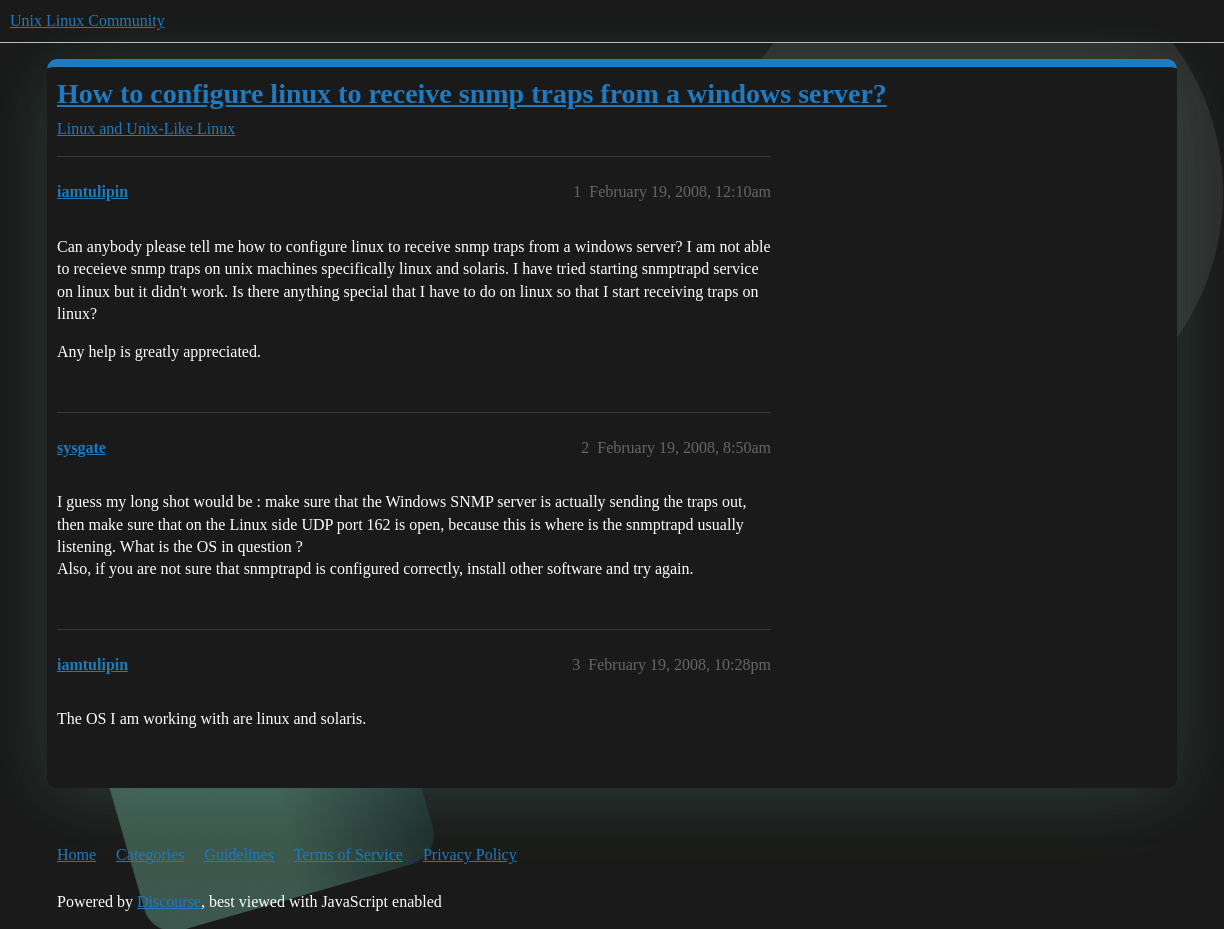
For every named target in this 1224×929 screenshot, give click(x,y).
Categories (150, 854)
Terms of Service (348, 854)
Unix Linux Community (87, 20)
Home (76, 854)
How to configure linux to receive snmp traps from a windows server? (472, 93)
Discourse (169, 901)
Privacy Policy (470, 854)
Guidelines (239, 854)
